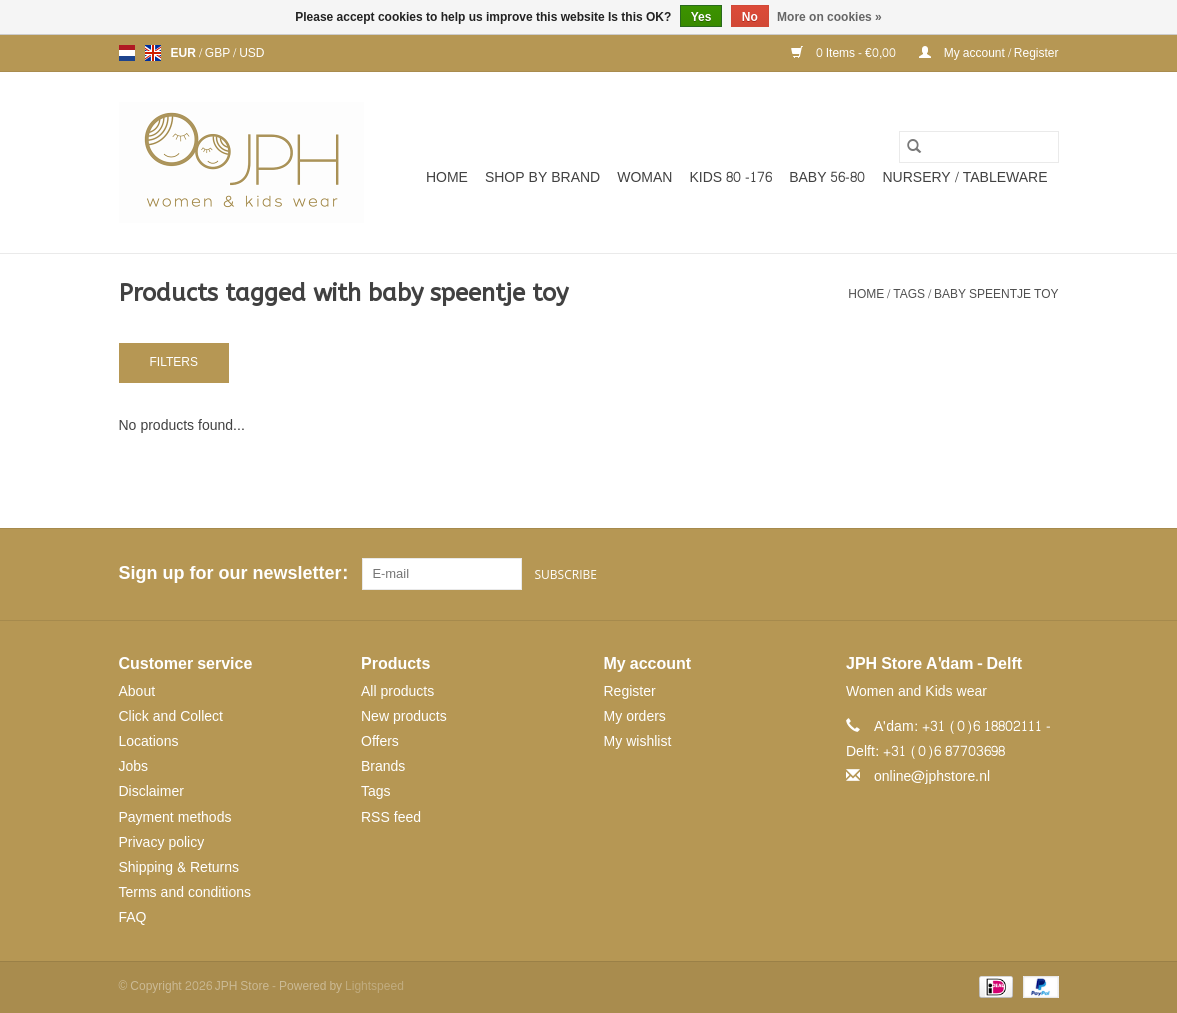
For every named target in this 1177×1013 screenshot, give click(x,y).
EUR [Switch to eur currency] (185, 53)
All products (397, 691)
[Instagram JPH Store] (1042, 574)
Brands (383, 766)
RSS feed (391, 817)
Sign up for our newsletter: (233, 573)
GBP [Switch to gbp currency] (219, 53)
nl (127, 53)
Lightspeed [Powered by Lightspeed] (374, 986)
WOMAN (644, 177)
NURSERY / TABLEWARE (965, 177)
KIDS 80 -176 (730, 177)
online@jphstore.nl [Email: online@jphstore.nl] (932, 776)
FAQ (133, 917)
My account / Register (989, 53)
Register (630, 691)
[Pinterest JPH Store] (1006, 574)
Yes (701, 17)
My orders (635, 716)
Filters (174, 362)
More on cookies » (829, 17)
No (750, 17)
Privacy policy (162, 842)
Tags (909, 294)
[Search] (979, 147)
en (153, 53)
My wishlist (638, 741)
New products (404, 716)
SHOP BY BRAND (542, 177)
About (137, 691)
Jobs (134, 766)
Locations (149, 741)
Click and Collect (171, 716)
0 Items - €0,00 (845, 53)
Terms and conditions (185, 892)
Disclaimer (151, 791)
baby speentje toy (996, 294)
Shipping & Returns (179, 867)
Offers (380, 741)
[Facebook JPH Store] (970, 574)
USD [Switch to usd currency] (251, 53)
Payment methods (175, 817)
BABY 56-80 (827, 177)
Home (447, 177)
